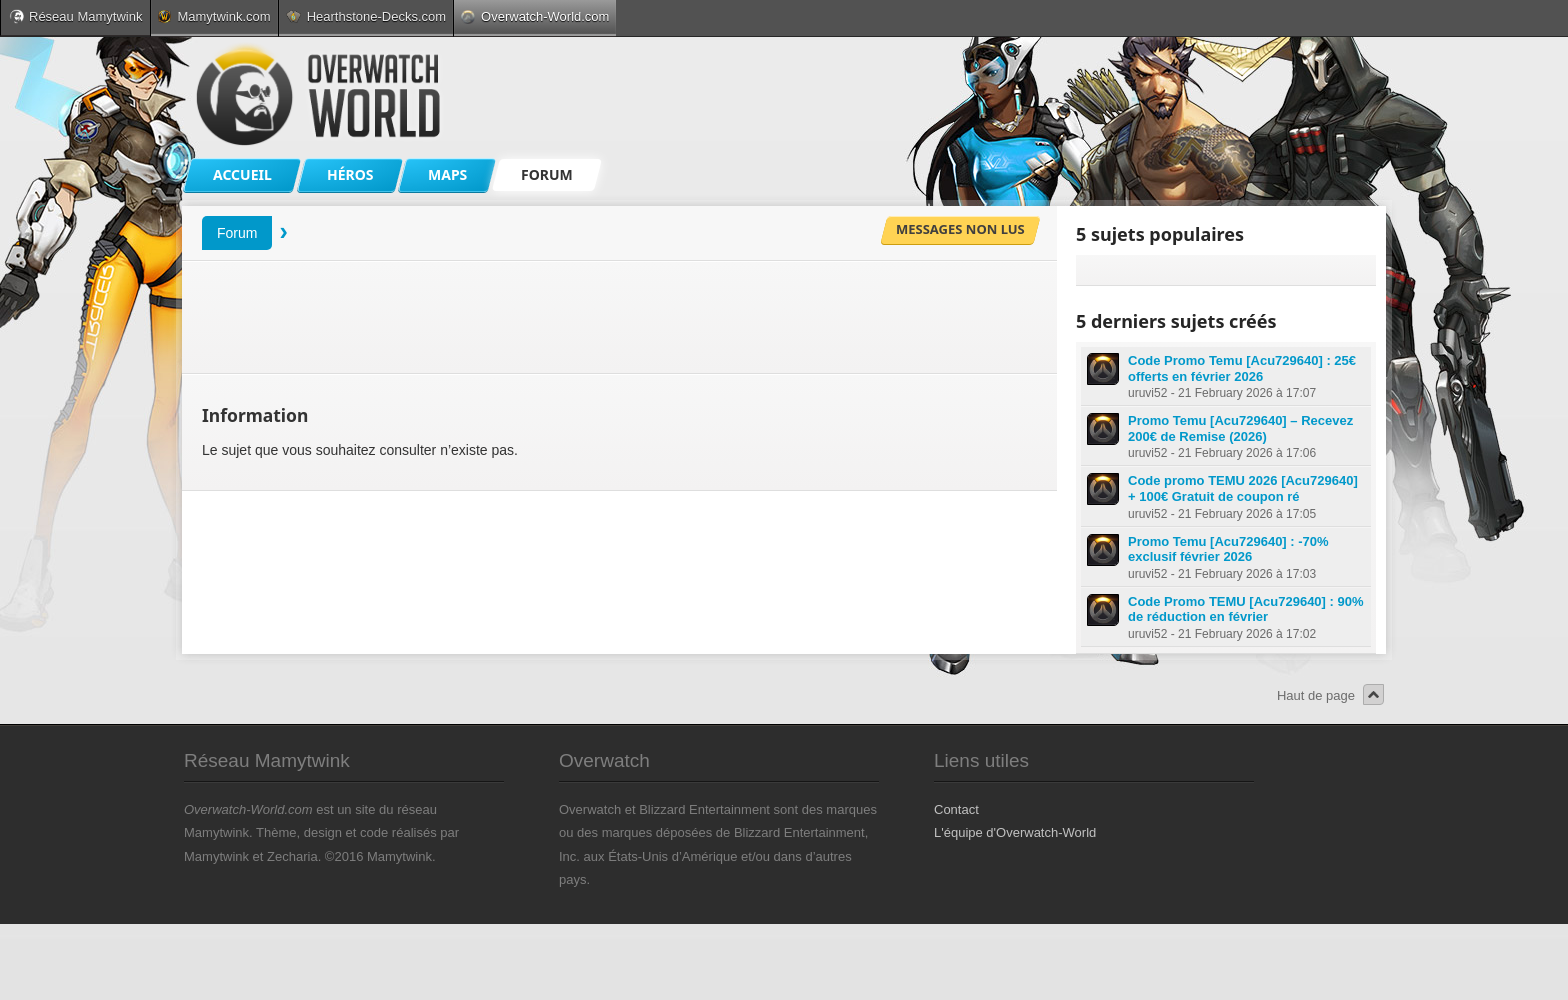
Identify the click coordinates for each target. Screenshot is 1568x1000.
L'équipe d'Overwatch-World (1015, 832)
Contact (956, 809)
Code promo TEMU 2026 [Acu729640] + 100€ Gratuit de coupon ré (1243, 488)
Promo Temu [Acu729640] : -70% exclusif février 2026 (1228, 549)
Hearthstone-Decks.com (366, 16)
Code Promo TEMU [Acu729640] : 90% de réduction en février (1246, 609)
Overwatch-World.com (535, 16)
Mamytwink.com (214, 16)
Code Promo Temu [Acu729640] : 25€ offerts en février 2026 (1242, 368)
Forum (237, 233)
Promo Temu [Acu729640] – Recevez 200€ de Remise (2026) (1240, 428)
